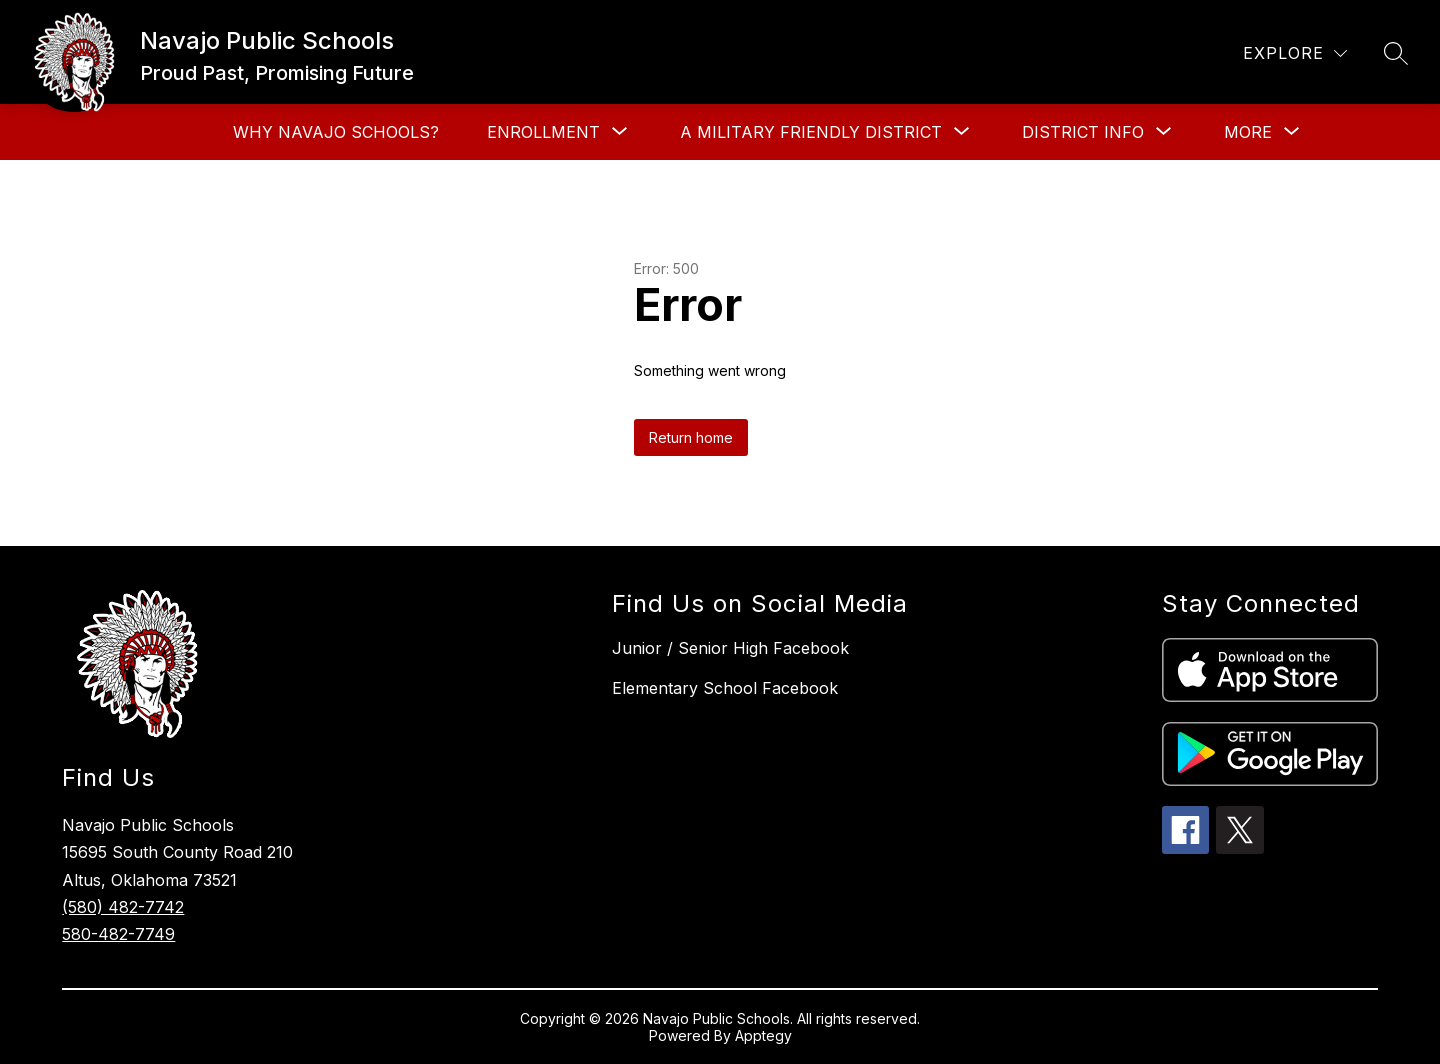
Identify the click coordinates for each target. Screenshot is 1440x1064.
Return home (691, 437)
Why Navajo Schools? (336, 132)
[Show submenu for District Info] (1083, 132)
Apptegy (763, 1035)
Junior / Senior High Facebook (730, 648)
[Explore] (1295, 53)
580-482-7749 (118, 934)
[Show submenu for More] (1248, 132)
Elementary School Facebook (725, 688)
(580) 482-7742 (123, 907)
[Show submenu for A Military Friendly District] (811, 132)
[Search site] (1396, 53)
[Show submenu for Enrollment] (543, 132)
